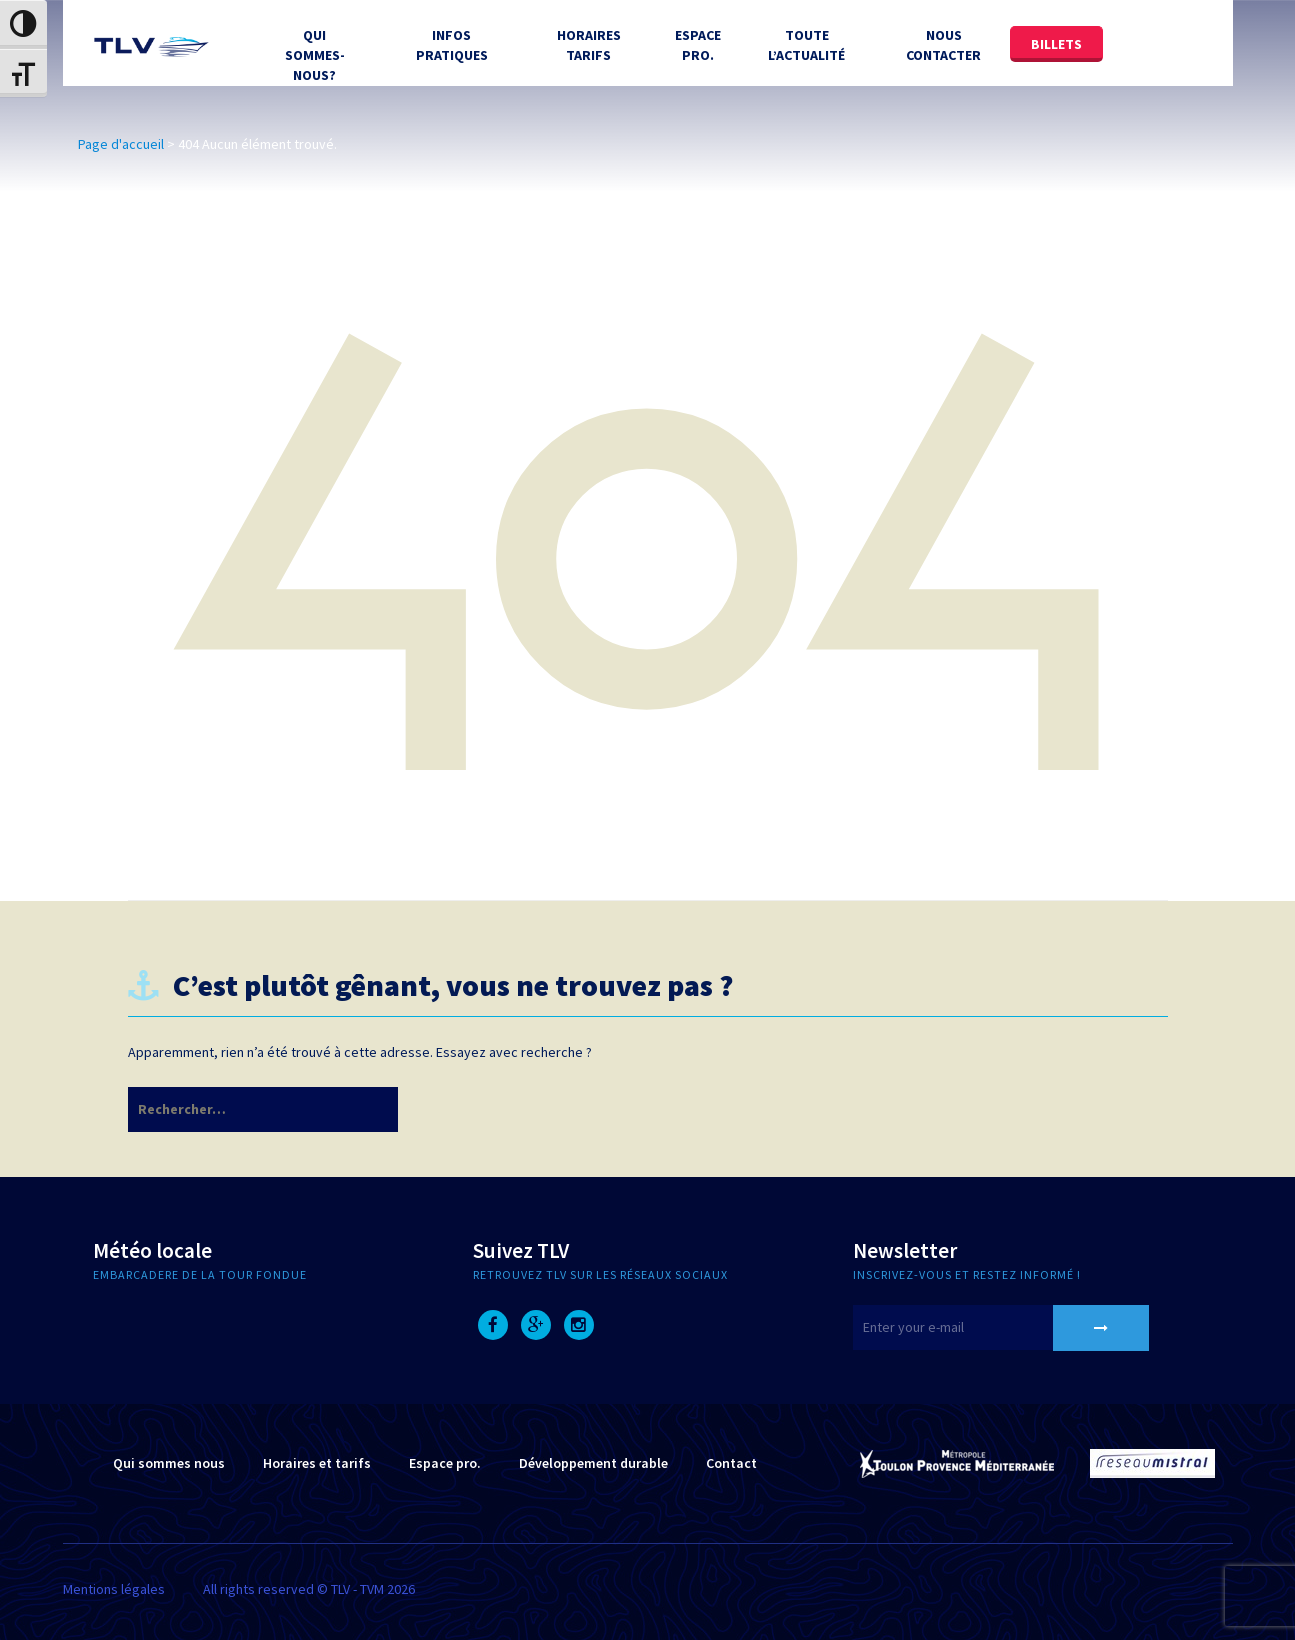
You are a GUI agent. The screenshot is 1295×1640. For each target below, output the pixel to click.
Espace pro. (445, 1463)
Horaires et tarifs (317, 1463)
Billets (1056, 44)
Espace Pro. (698, 45)
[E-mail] (978, 1327)
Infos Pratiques (452, 45)
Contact (731, 1463)
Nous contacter (943, 45)
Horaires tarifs (589, 45)
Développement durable (593, 1463)
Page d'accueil (121, 144)
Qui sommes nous (169, 1463)
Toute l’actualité (806, 45)
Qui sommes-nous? (315, 55)
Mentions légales (114, 1589)
